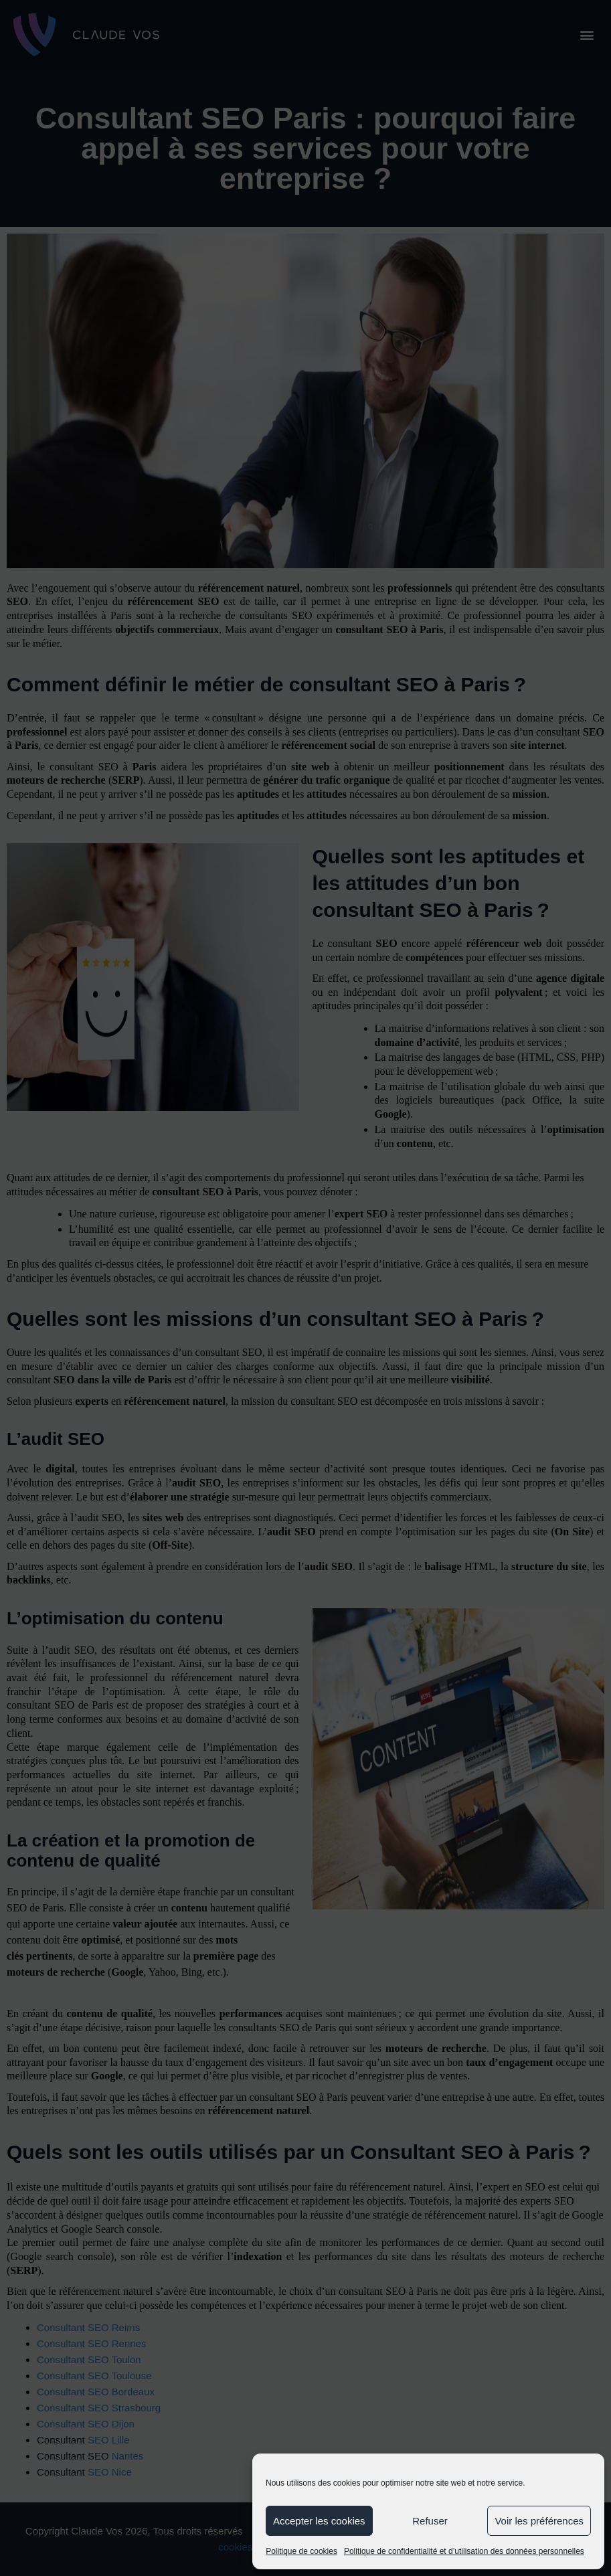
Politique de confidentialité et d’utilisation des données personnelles (464, 2551)
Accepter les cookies (319, 2520)
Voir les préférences (539, 2520)
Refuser (430, 2520)
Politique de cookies (301, 2551)
